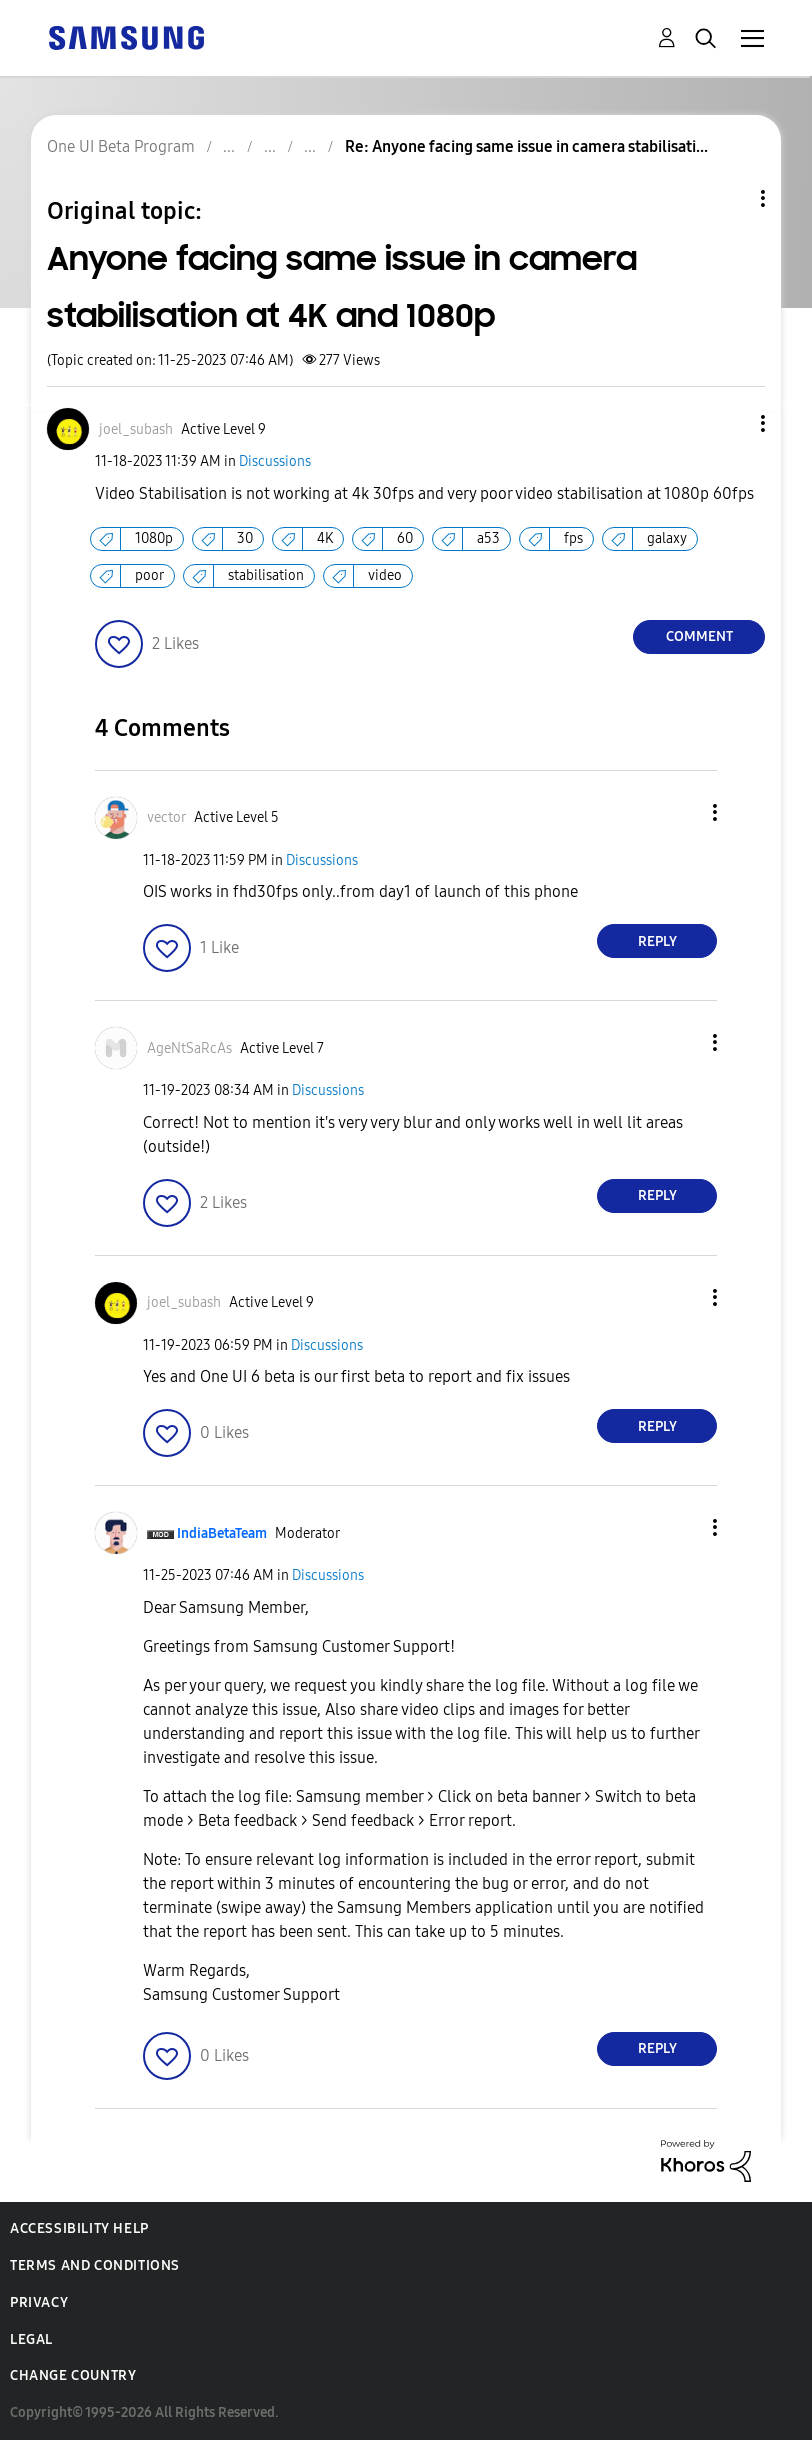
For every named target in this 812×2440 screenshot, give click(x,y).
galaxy (667, 538)
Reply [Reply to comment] (657, 941)
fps (573, 538)
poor (149, 575)
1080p (154, 538)
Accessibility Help (79, 2228)
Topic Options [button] (729, 198)
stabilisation (266, 575)
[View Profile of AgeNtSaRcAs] (189, 1048)
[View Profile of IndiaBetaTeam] (222, 1533)
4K (325, 538)
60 (405, 538)
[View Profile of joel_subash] (136, 429)
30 (245, 538)
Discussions (275, 461)
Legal (31, 2339)
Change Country (73, 2375)
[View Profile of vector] (166, 817)
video (385, 575)
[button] (730, 423)
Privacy (39, 2302)
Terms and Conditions (95, 2265)
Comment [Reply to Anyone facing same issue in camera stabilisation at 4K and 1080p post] (699, 636)
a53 (488, 538)
